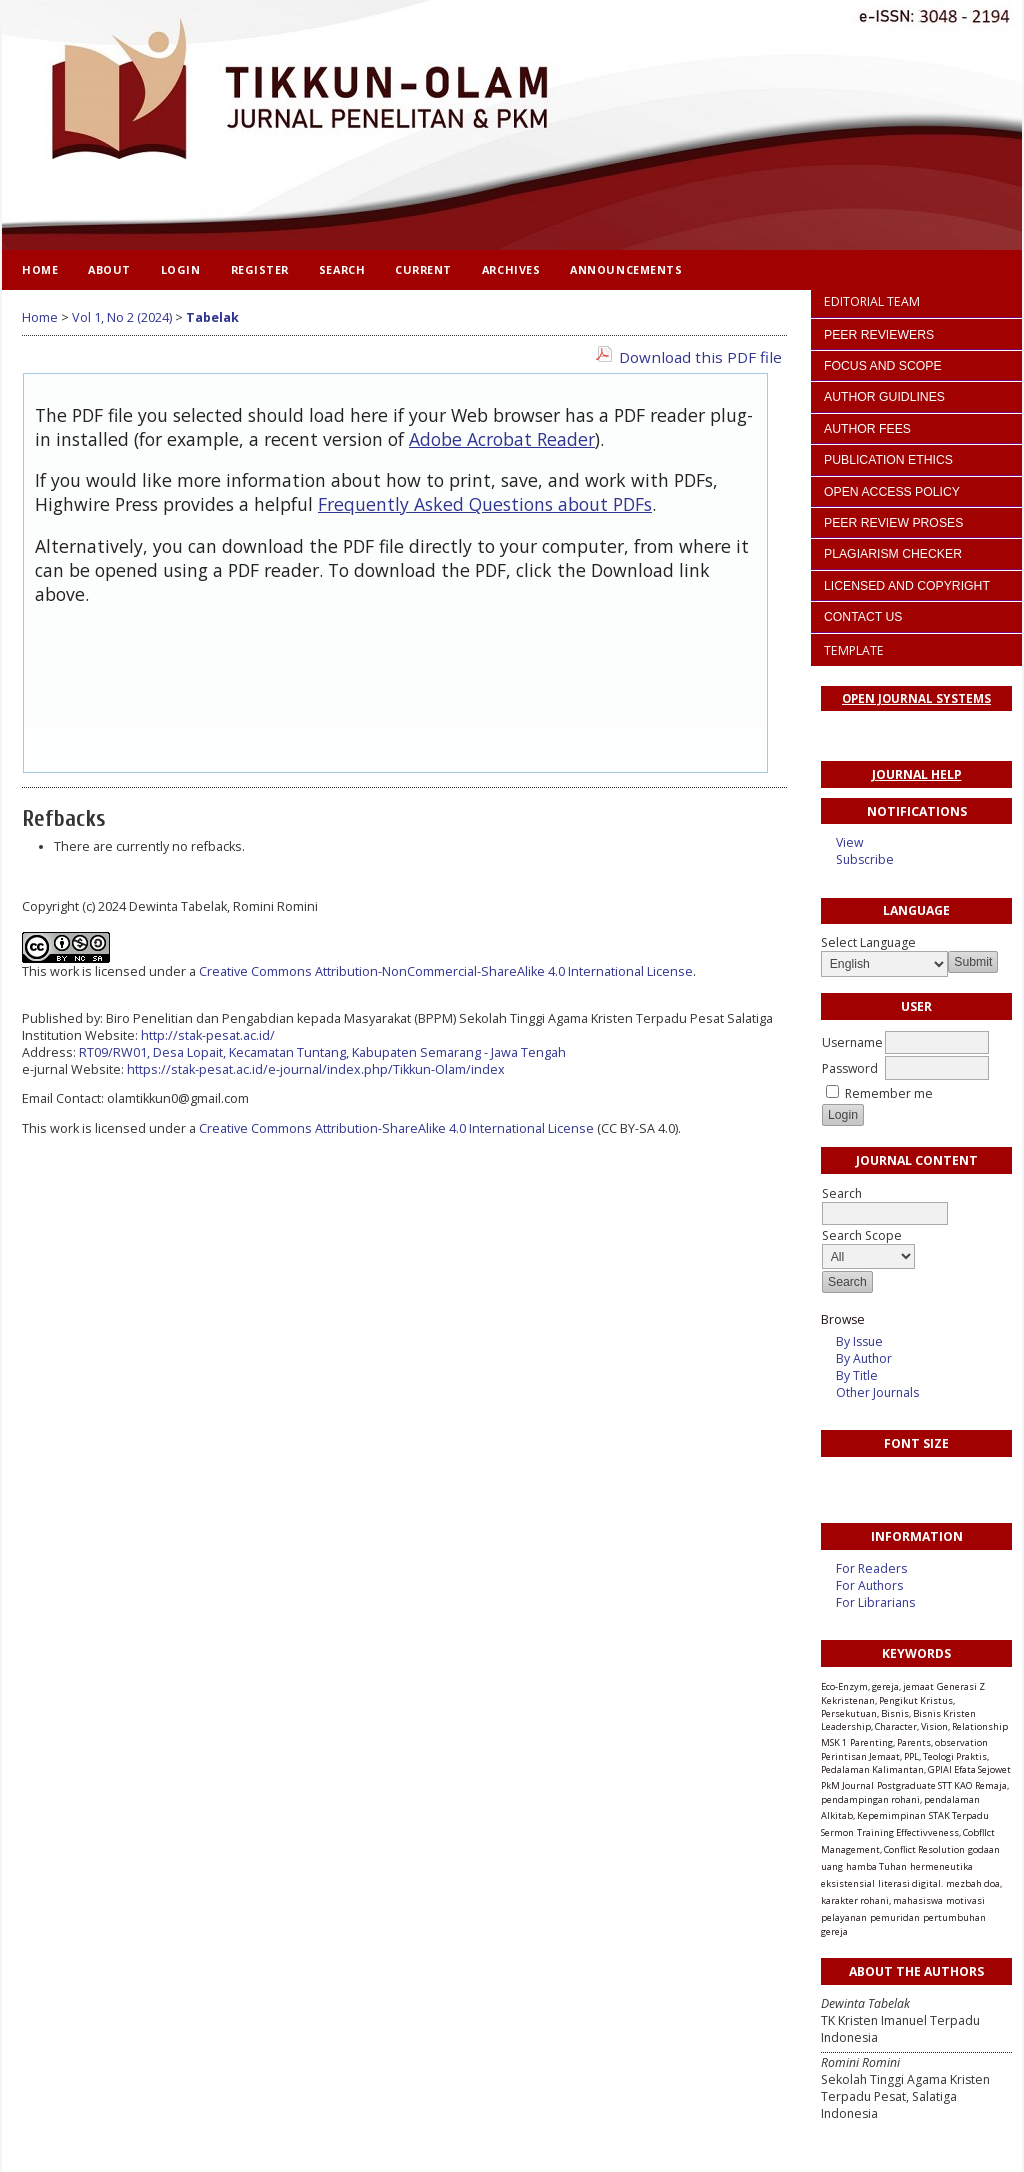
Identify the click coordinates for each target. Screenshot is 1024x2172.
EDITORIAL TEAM (872, 301)
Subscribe (865, 859)
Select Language (868, 942)
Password (850, 1068)
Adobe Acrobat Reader (502, 439)
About (109, 269)
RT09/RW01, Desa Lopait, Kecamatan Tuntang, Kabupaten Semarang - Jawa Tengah (322, 1052)
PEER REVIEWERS (879, 335)
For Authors (869, 1585)
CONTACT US (863, 617)
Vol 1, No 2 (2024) (122, 317)
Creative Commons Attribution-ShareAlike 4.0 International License (396, 1128)
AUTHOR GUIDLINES (884, 397)
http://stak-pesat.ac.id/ (208, 1035)
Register (260, 269)
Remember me (889, 1093)
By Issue (859, 1341)
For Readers (871, 1568)
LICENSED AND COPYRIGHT (907, 586)
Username (852, 1042)
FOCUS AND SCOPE (883, 366)
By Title (857, 1375)
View (849, 842)
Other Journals (877, 1392)
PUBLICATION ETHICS (888, 460)
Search (342, 269)
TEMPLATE (854, 650)
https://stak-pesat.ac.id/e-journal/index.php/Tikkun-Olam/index (316, 1069)
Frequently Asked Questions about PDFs (485, 504)
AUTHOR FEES (867, 429)
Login (181, 269)
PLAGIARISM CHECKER (893, 554)
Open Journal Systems (916, 698)
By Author (864, 1358)
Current (423, 269)
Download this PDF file (700, 357)
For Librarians (875, 1602)
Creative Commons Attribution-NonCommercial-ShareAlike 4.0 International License (446, 971)
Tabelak (212, 317)
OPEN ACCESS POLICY (892, 492)
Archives (511, 269)
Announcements (626, 269)
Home (40, 269)
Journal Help (917, 774)
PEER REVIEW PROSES (893, 523)
